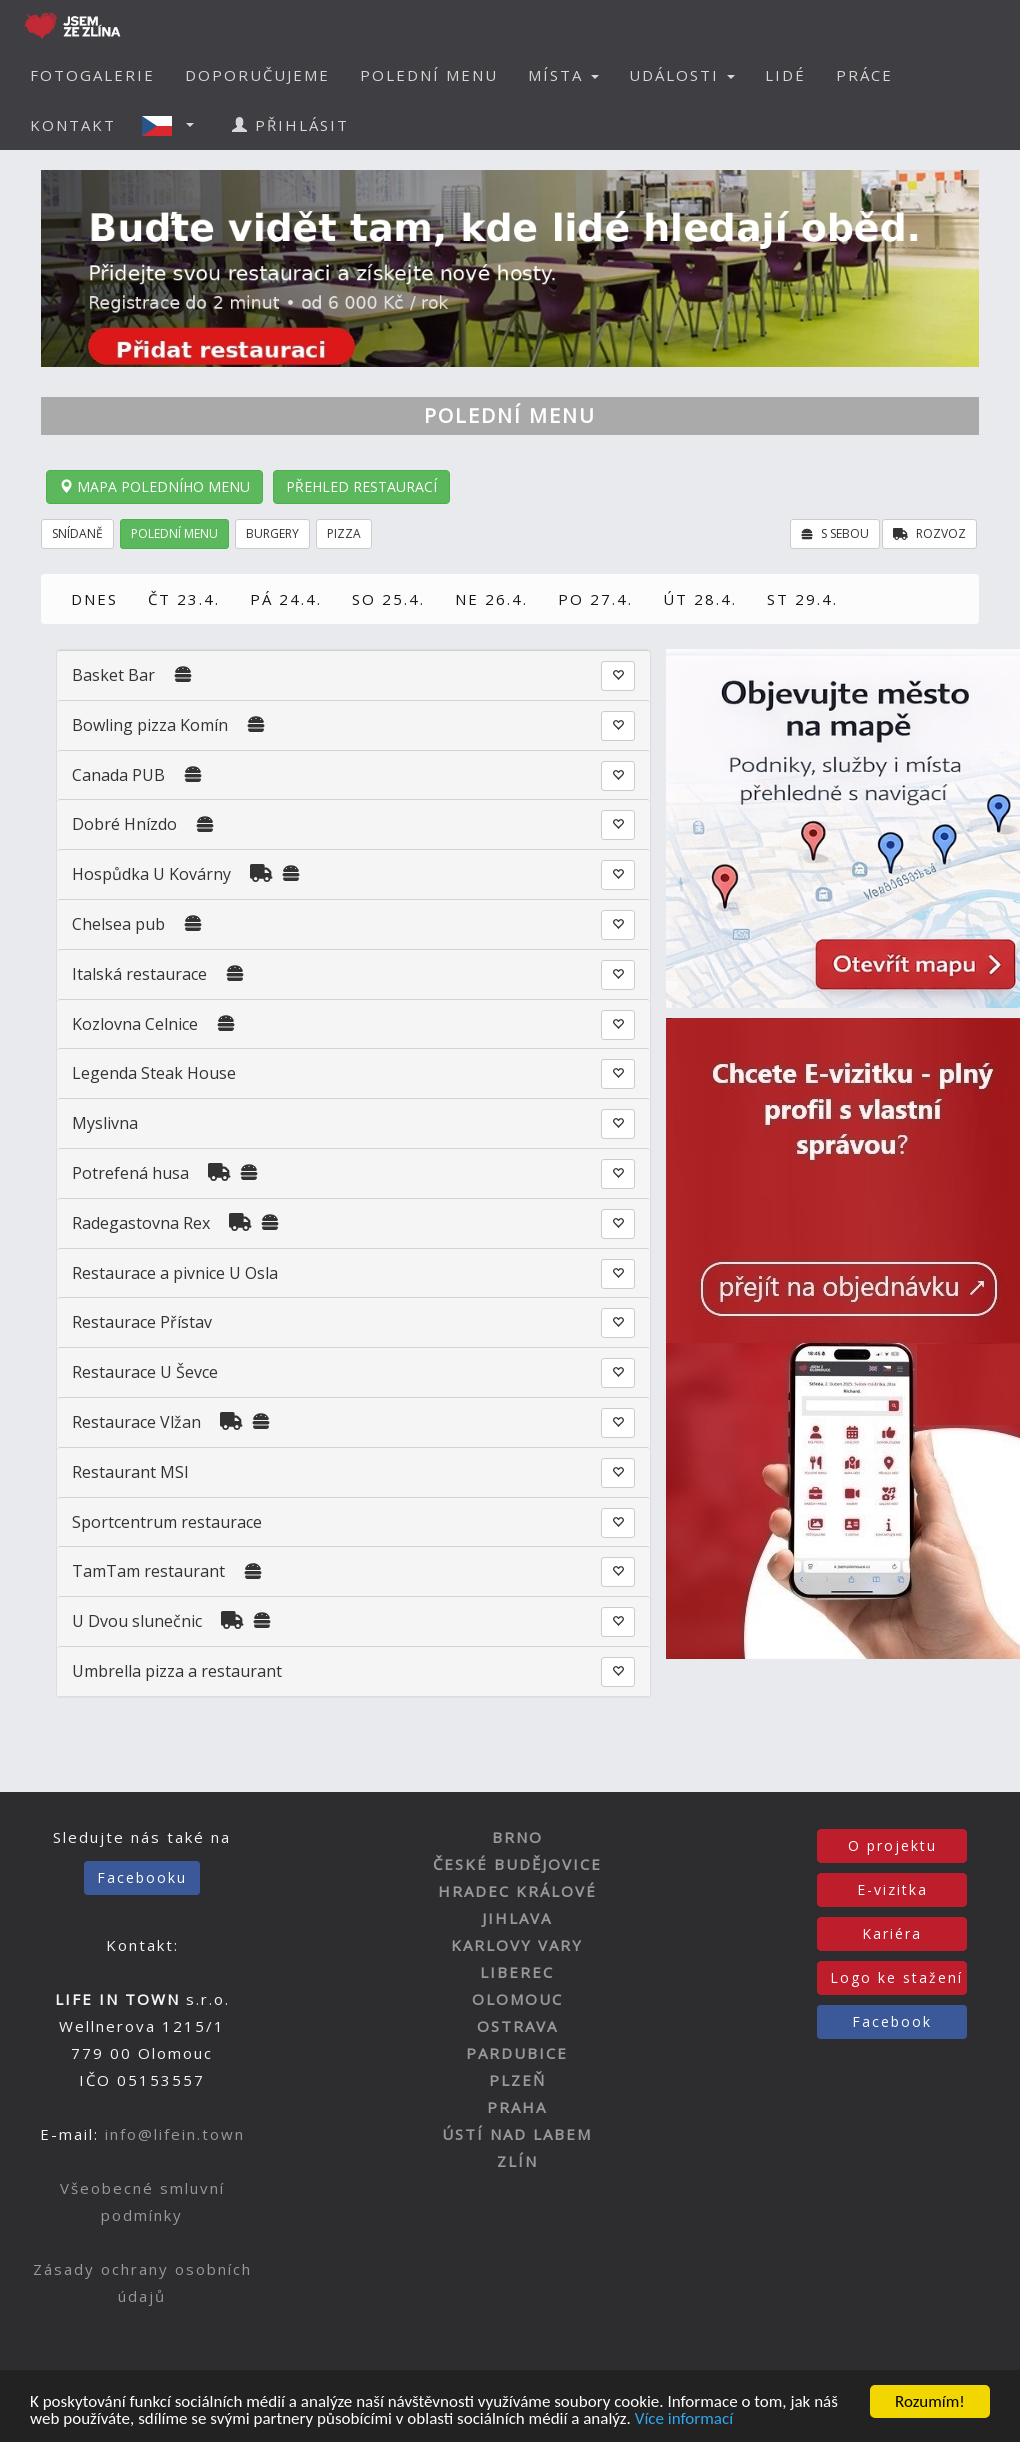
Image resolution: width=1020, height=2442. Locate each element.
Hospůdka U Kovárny (151, 874)
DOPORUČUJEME (257, 75)
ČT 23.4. (184, 599)
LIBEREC (517, 1972)
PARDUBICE (517, 2053)
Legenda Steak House (154, 1073)
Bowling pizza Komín (150, 725)
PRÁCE (864, 75)
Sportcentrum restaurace (167, 1522)
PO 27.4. (595, 599)
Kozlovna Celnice (135, 1024)
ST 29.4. (802, 599)
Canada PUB (118, 775)
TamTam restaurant (148, 1571)
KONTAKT (73, 125)
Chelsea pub (120, 924)
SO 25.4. (388, 599)
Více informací (684, 2420)
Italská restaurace (139, 974)
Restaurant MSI (130, 1472)
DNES (94, 599)
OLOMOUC (517, 1999)
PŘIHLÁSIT (290, 125)
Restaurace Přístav (142, 1322)
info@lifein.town (175, 2134)
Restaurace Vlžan (136, 1422)
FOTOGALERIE (92, 75)
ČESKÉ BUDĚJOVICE (517, 1864)
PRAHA (517, 2107)
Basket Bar (113, 675)
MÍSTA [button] (563, 75)
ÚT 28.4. (700, 599)
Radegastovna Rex (141, 1223)
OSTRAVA (517, 2026)
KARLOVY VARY (517, 1945)
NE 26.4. (491, 599)
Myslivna (105, 1123)
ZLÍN (517, 2161)
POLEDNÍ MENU (429, 75)
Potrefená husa (130, 1173)
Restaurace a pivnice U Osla (175, 1273)
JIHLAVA (517, 1918)
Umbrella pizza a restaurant (177, 1671)
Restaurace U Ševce (145, 1372)
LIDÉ (785, 75)
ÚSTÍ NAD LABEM (517, 2134)
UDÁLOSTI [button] (682, 75)
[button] (174, 125)
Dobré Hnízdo (124, 824)
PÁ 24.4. (286, 599)
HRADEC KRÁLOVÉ (517, 1891)
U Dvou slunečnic (137, 1621)
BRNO (517, 1837)
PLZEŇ (517, 2080)
